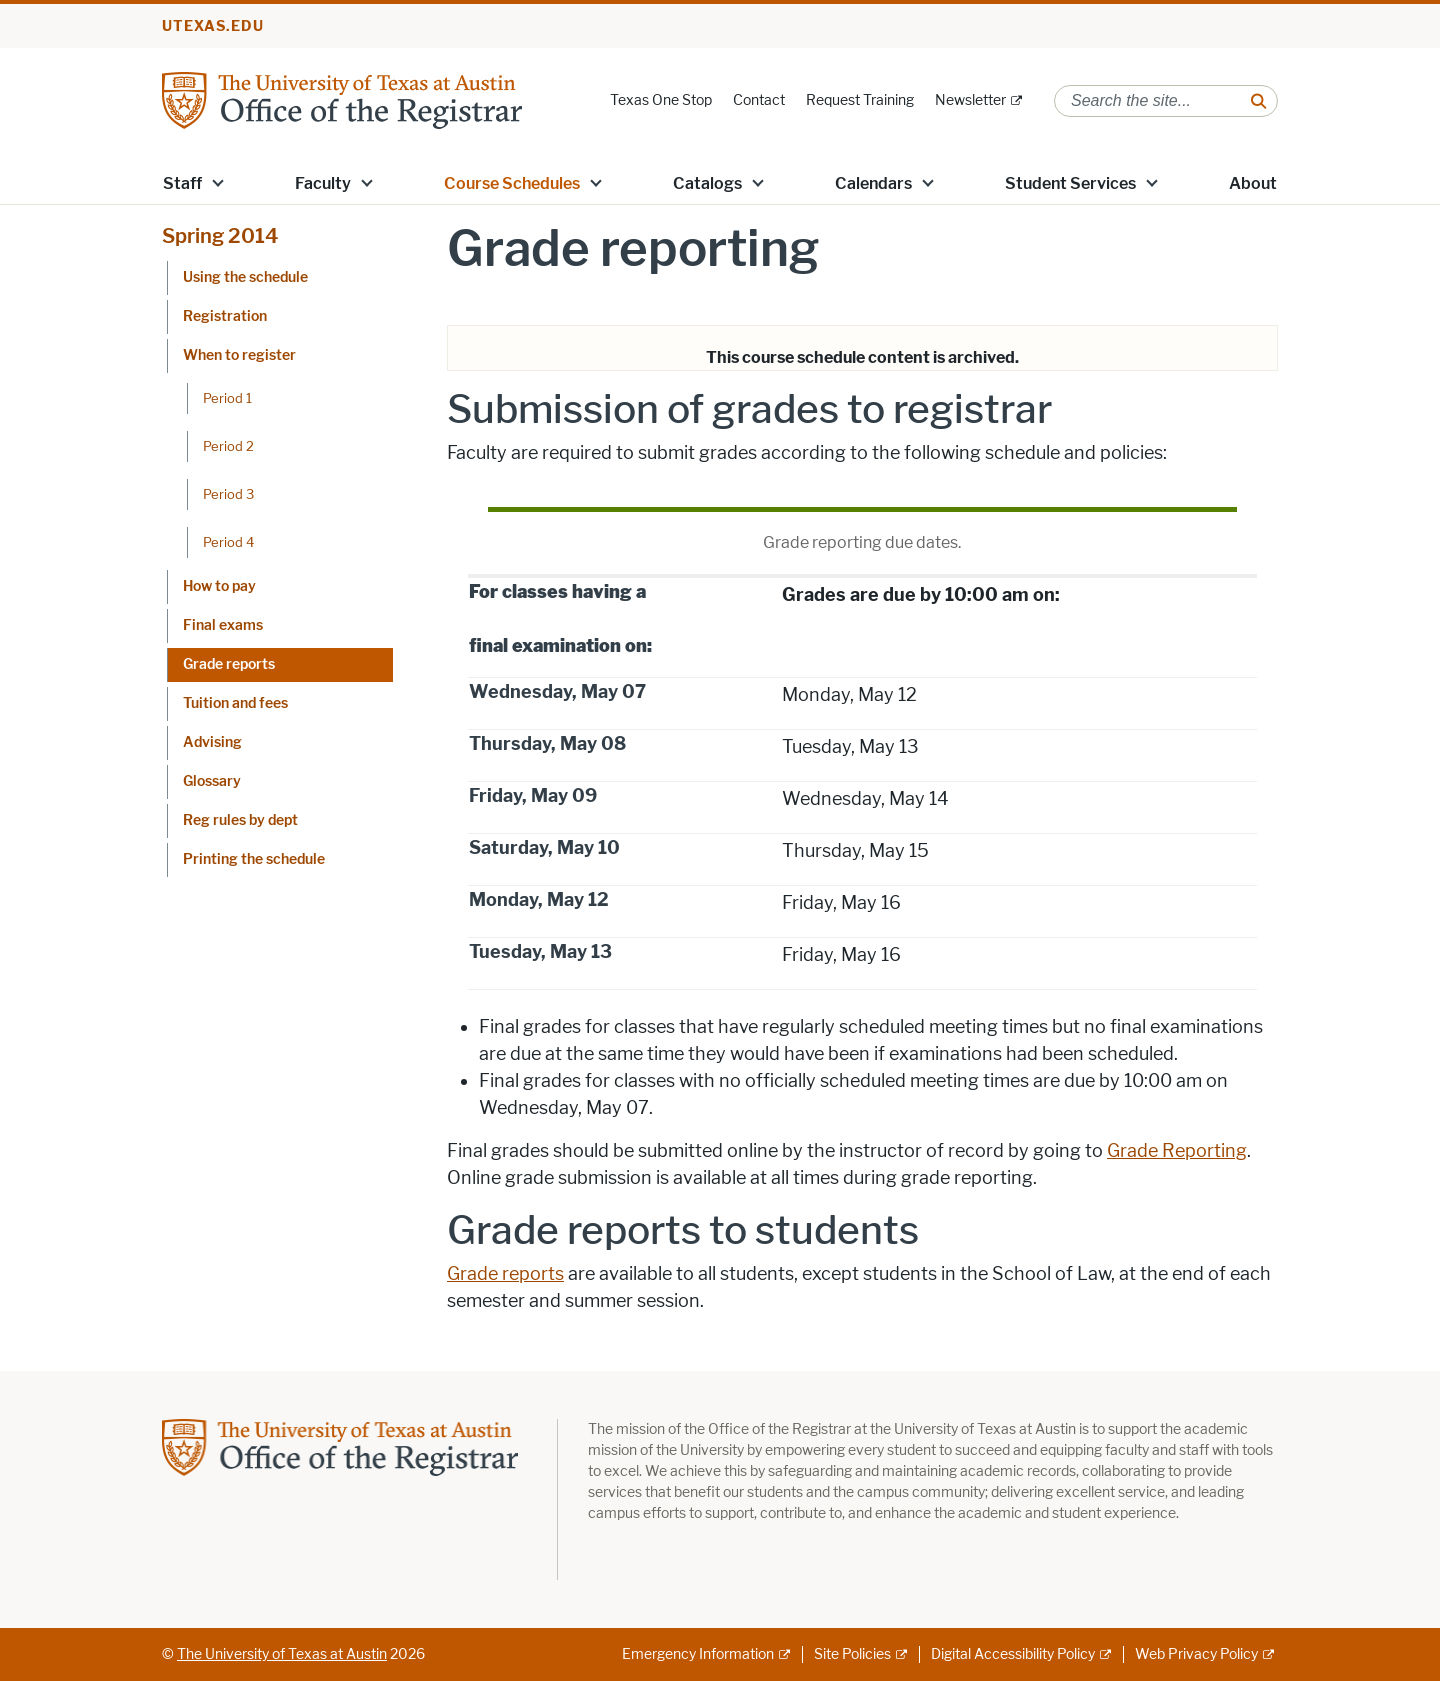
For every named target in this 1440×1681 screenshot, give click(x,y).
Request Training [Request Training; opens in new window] (860, 100)
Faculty (323, 183)
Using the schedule (245, 277)
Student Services (1070, 183)
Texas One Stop (661, 100)
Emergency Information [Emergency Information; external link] (698, 1654)
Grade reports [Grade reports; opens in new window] (505, 1274)
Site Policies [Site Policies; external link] (852, 1654)
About (1253, 183)
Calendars (873, 183)
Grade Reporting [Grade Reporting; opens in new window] (1177, 1151)
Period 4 (228, 542)
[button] (218, 182)
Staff (182, 183)
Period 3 (228, 494)
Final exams (223, 625)
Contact (759, 100)
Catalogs (707, 183)
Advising (212, 742)
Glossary (212, 781)
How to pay (219, 586)
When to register (239, 355)
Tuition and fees (235, 703)
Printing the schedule (254, 859)
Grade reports (229, 664)
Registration (225, 316)
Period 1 (227, 398)
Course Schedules (512, 183)
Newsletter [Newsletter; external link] (970, 100)
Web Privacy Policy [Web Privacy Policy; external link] (1196, 1654)
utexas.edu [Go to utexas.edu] (213, 26)
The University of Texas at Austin (282, 1654)
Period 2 (228, 446)
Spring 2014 (220, 236)
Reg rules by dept (240, 820)
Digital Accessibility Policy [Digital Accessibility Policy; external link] (1013, 1654)
